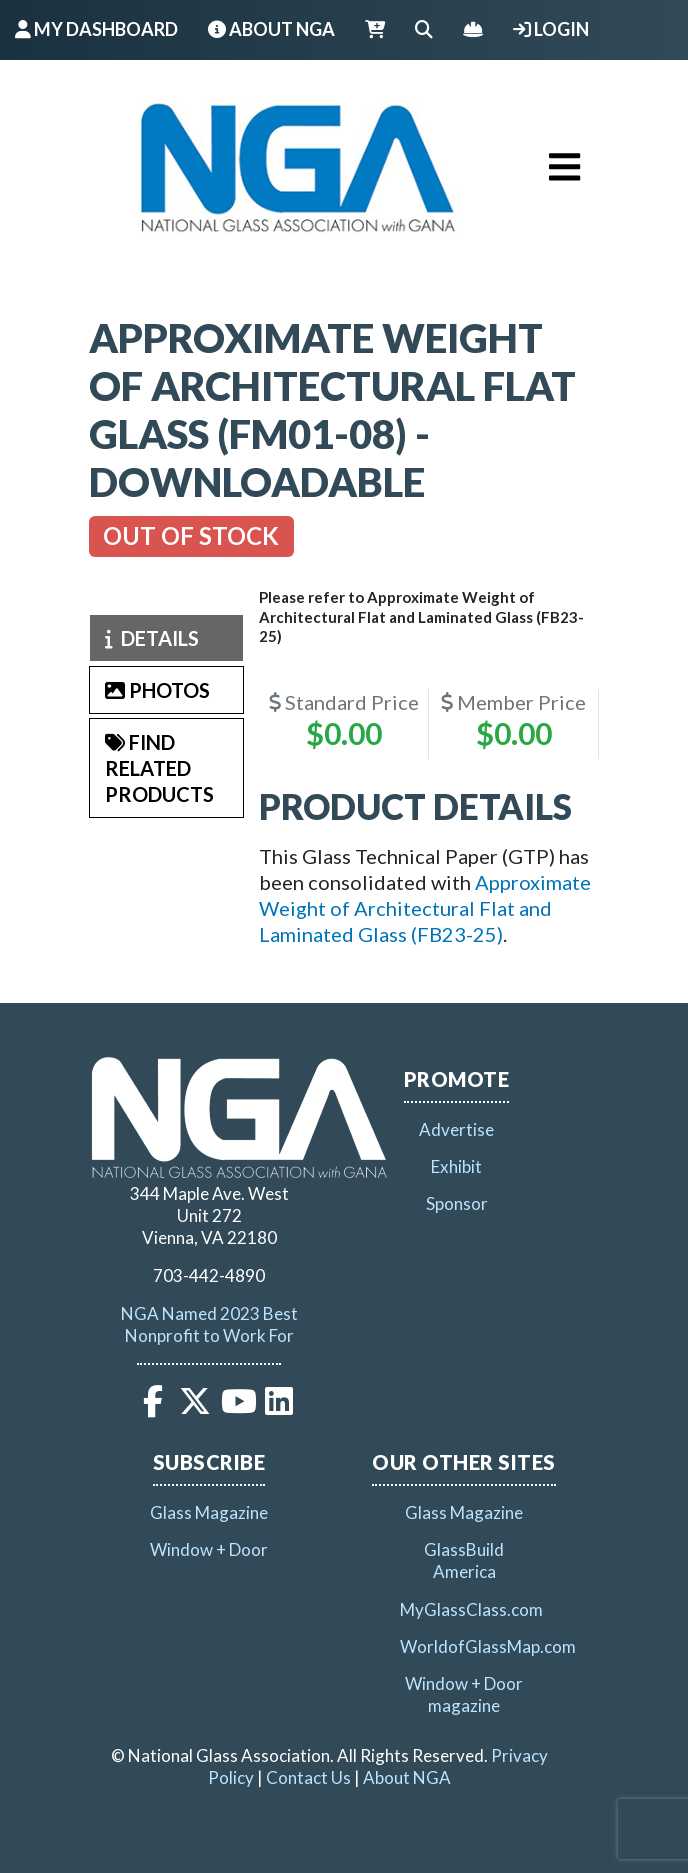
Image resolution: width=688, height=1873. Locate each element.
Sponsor (457, 1203)
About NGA (271, 29)
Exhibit (456, 1166)
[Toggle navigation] (564, 167)
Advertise (456, 1129)
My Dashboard (96, 29)
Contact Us (308, 1777)
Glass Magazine (209, 1512)
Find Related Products (159, 768)
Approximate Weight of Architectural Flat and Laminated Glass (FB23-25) (425, 908)
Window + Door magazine (464, 1694)
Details (152, 638)
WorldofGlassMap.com (488, 1646)
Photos (157, 690)
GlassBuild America (464, 1560)
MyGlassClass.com (471, 1609)
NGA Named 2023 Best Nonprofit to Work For (209, 1324)
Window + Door (209, 1549)
